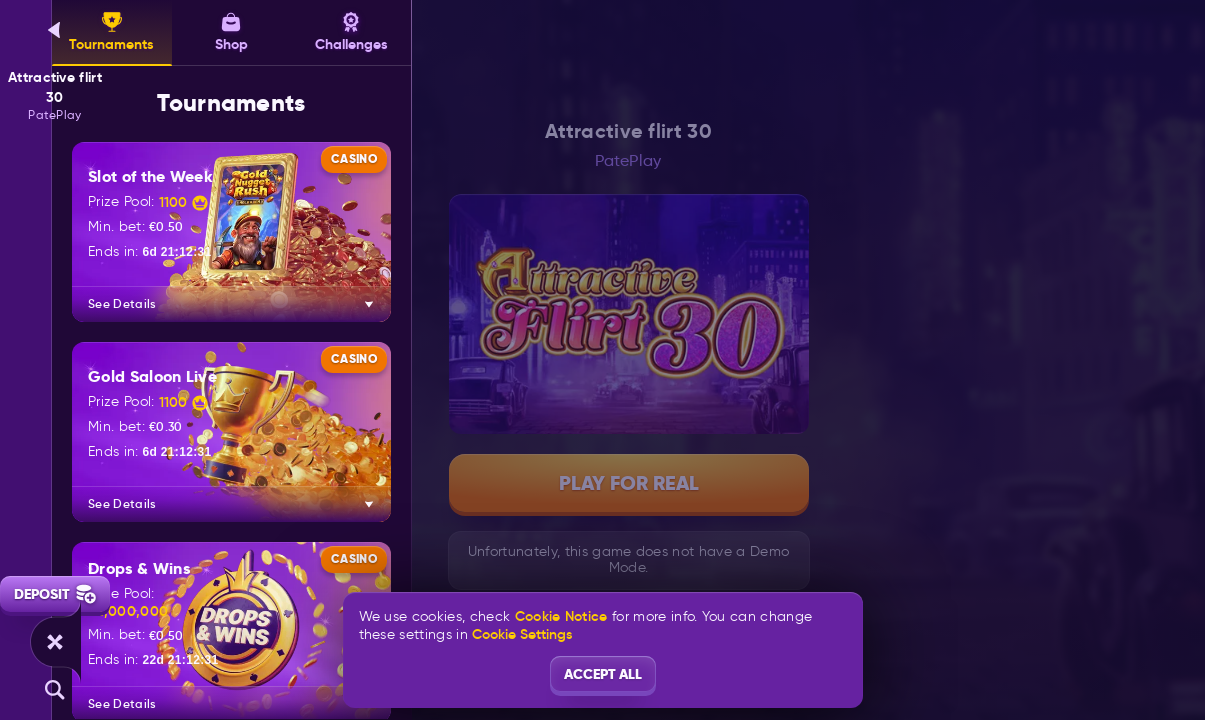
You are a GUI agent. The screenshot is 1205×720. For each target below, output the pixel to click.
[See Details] (369, 304)
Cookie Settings (522, 634)
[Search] (55, 690)
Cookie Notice (561, 616)
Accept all (603, 674)
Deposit (55, 594)
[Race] (55, 642)
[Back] (55, 30)
